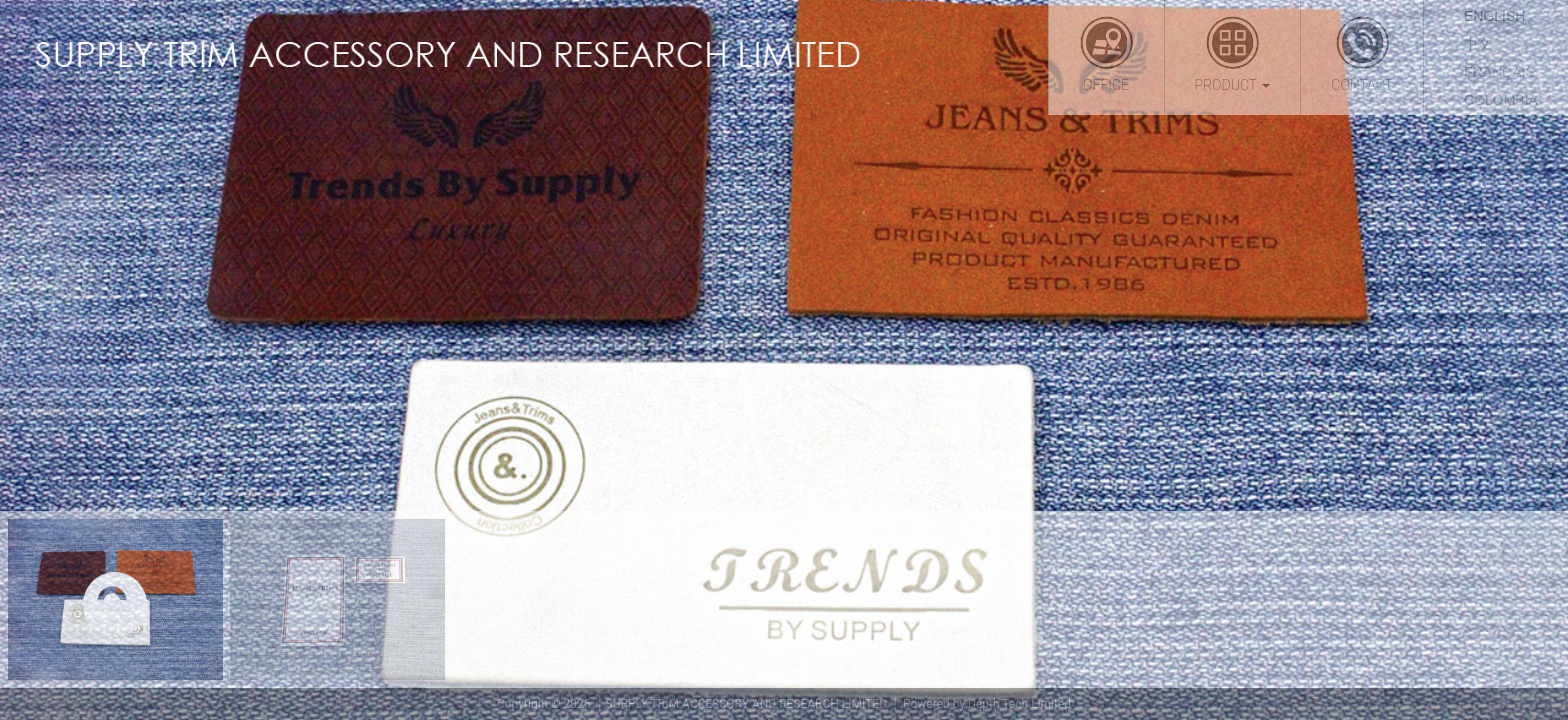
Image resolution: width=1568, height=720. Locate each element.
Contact (1362, 54)
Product (1233, 54)
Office (1106, 54)
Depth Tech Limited (1019, 704)
